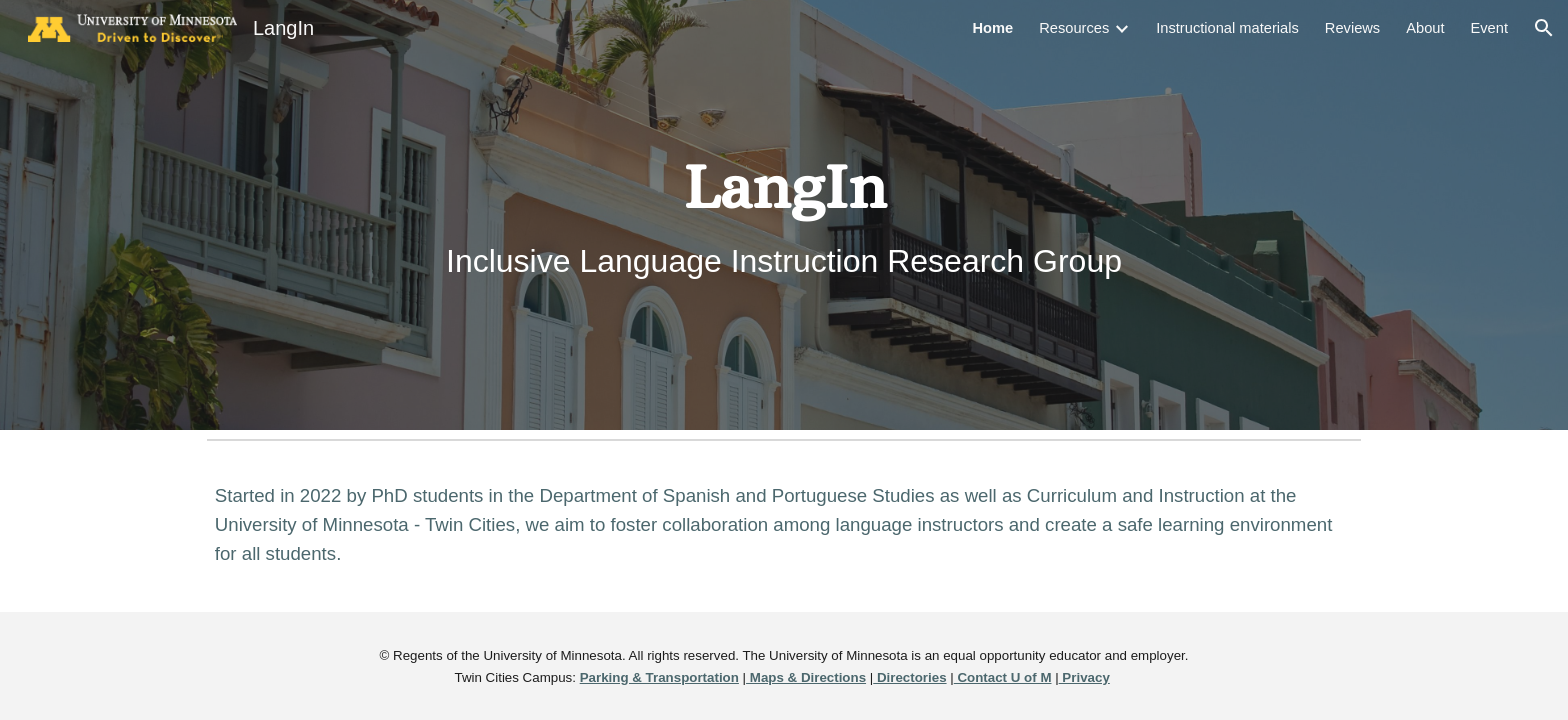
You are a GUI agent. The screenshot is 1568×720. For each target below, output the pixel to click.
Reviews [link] (1352, 28)
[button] (1544, 28)
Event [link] (1489, 28)
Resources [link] (1074, 28)
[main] (784, 214)
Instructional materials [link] (1227, 28)
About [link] (1425, 28)
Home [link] (992, 28)
